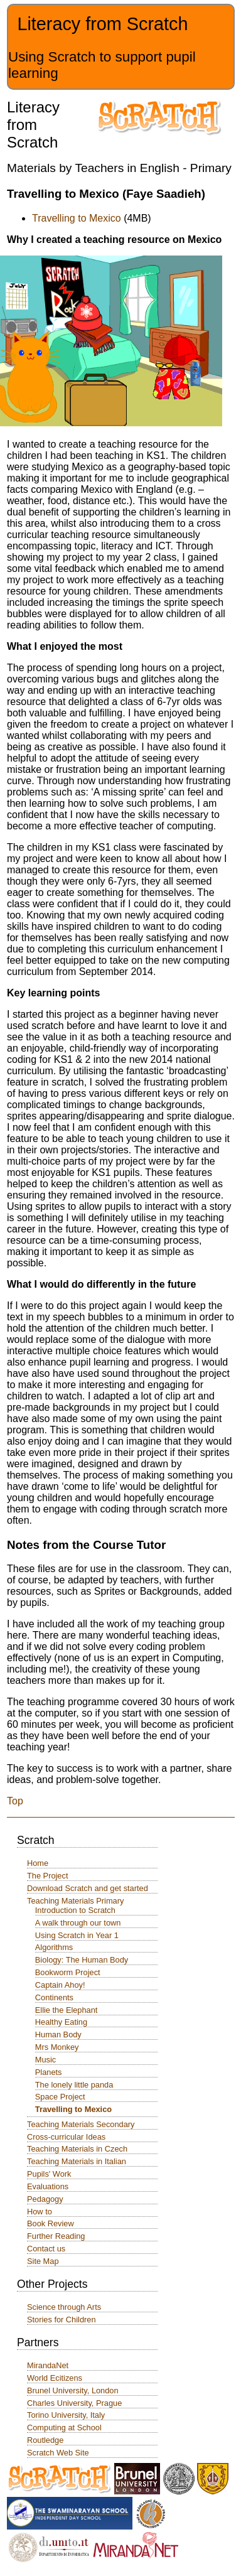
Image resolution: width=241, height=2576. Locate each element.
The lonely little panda (74, 2084)
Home (37, 1863)
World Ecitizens (54, 2378)
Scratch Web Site (58, 2452)
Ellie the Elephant (66, 2010)
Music (45, 2059)
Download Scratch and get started (87, 1888)
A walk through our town (78, 1922)
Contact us (46, 2248)
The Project (47, 1875)
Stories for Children (61, 2319)
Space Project (60, 2096)
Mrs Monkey (57, 2047)
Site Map (43, 2261)
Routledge (45, 2440)
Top (15, 1801)
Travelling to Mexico (76, 218)
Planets (48, 2072)
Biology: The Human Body (81, 1959)
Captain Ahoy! (60, 1985)
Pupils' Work (49, 2174)
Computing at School (64, 2427)
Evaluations (47, 2186)
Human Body (58, 2034)
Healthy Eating (61, 2022)
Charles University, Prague (74, 2403)
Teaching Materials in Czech (77, 2148)
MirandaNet (47, 2365)
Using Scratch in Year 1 (77, 1935)
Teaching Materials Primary (75, 1900)
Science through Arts (64, 2307)
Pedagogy (45, 2199)
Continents (54, 1997)
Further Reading (56, 2236)
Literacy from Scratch (102, 24)
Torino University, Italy (66, 2415)
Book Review (50, 2223)
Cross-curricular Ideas (66, 2137)
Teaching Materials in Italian (76, 2161)
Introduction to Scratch (75, 1910)
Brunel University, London (73, 2390)
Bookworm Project (67, 1972)
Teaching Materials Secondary (80, 2124)
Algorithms (54, 1947)
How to (39, 2211)
